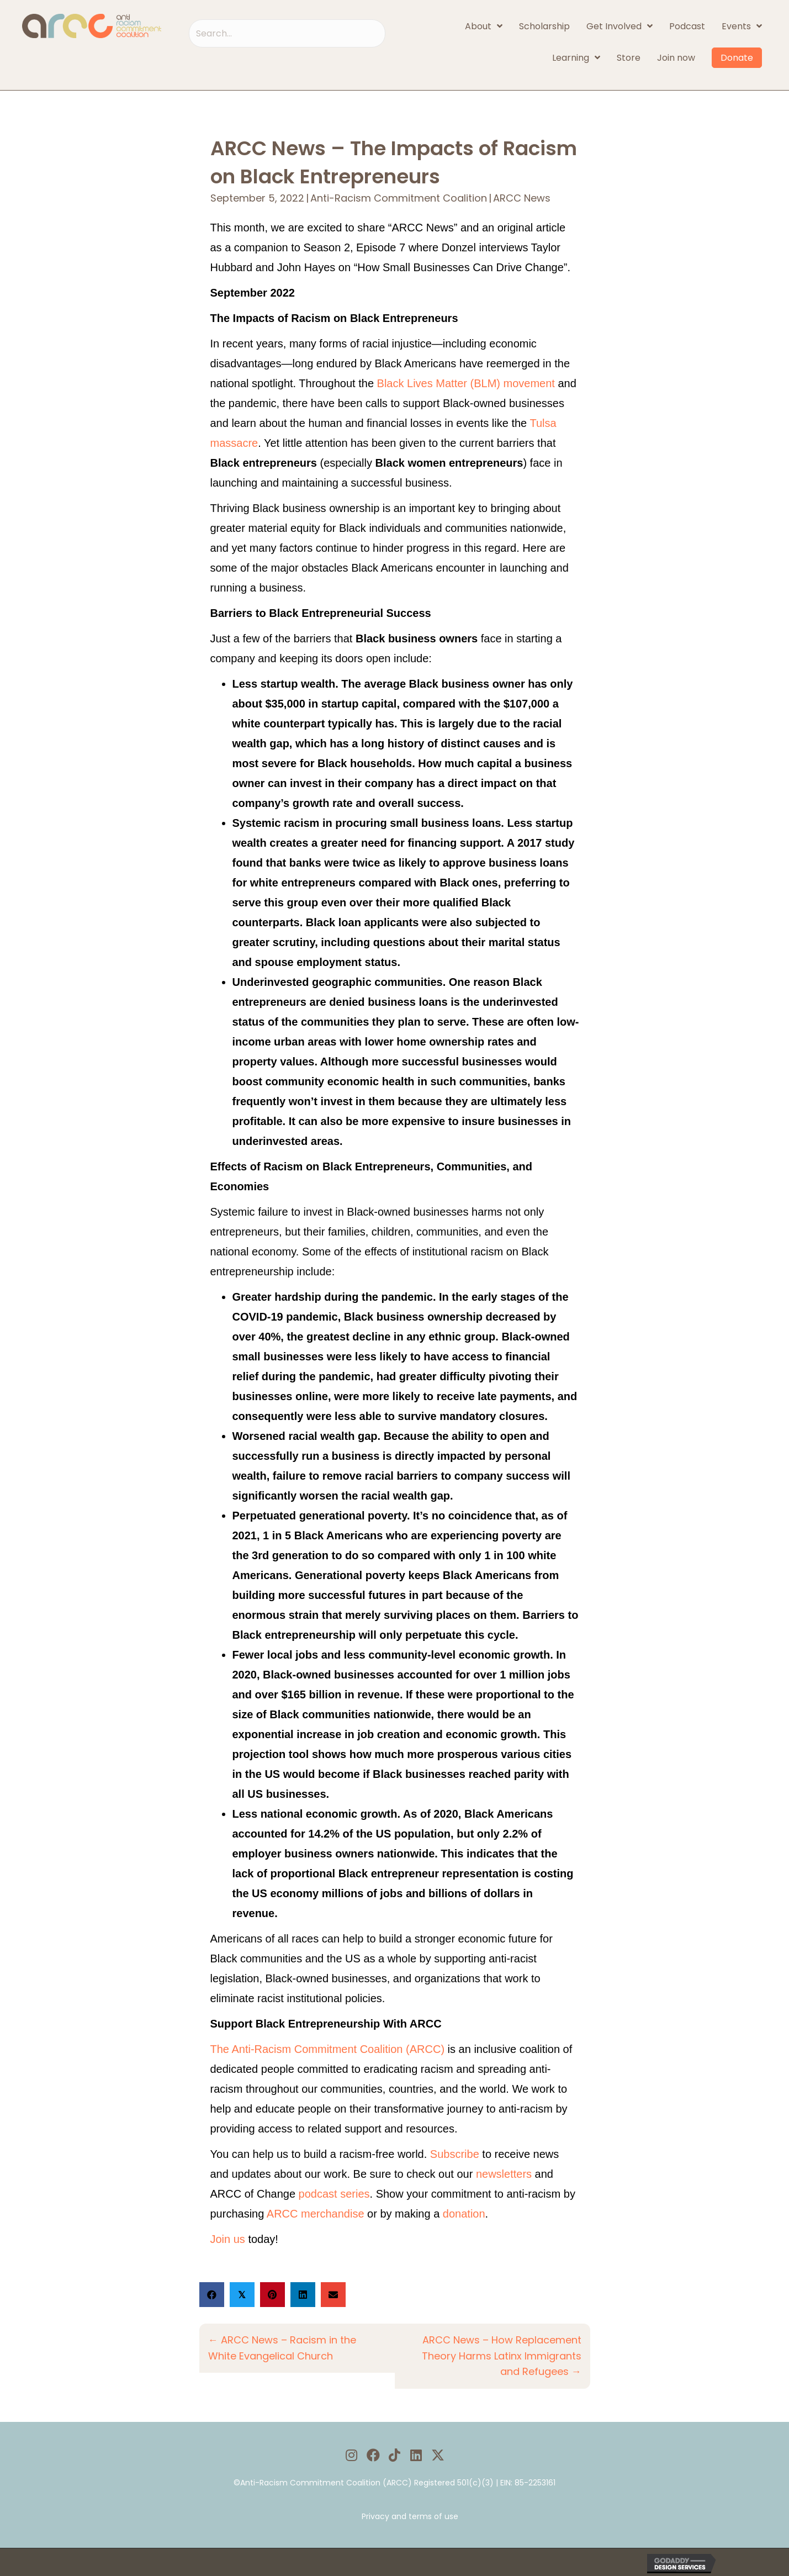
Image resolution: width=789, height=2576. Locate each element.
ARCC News (521, 198)
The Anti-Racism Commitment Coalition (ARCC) (327, 2049)
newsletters (504, 2174)
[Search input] (287, 33)
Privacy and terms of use (410, 2516)
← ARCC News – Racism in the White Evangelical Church (282, 2348)
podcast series (334, 2194)
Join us (227, 2239)
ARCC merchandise (315, 2214)
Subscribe (454, 2154)
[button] (351, 2455)
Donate (737, 57)
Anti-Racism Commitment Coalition (398, 198)
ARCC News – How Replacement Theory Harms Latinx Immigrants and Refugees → (501, 2356)
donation (464, 2214)
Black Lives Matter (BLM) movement (466, 383)
